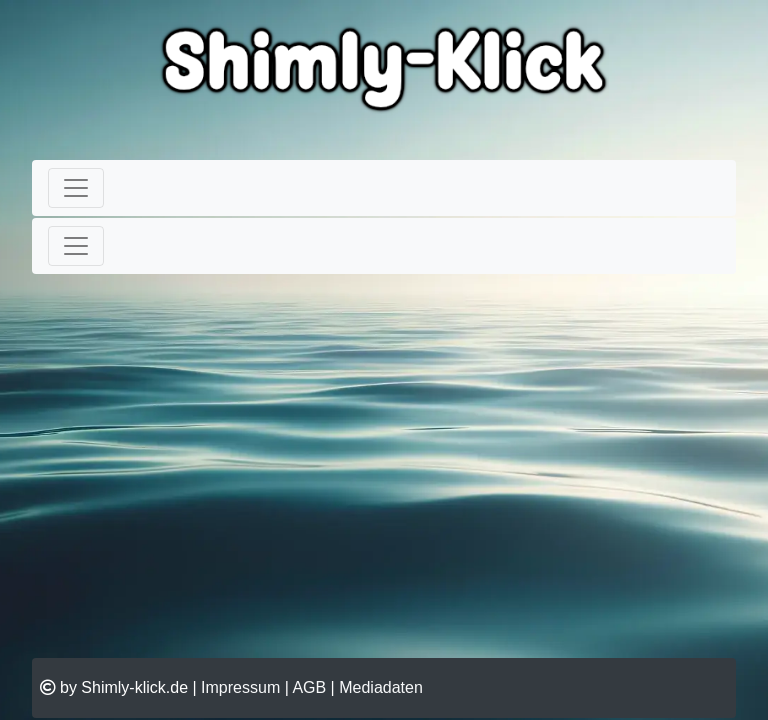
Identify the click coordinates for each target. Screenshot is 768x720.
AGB (309, 687)
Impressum (240, 687)
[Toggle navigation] (76, 188)
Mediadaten (381, 687)
